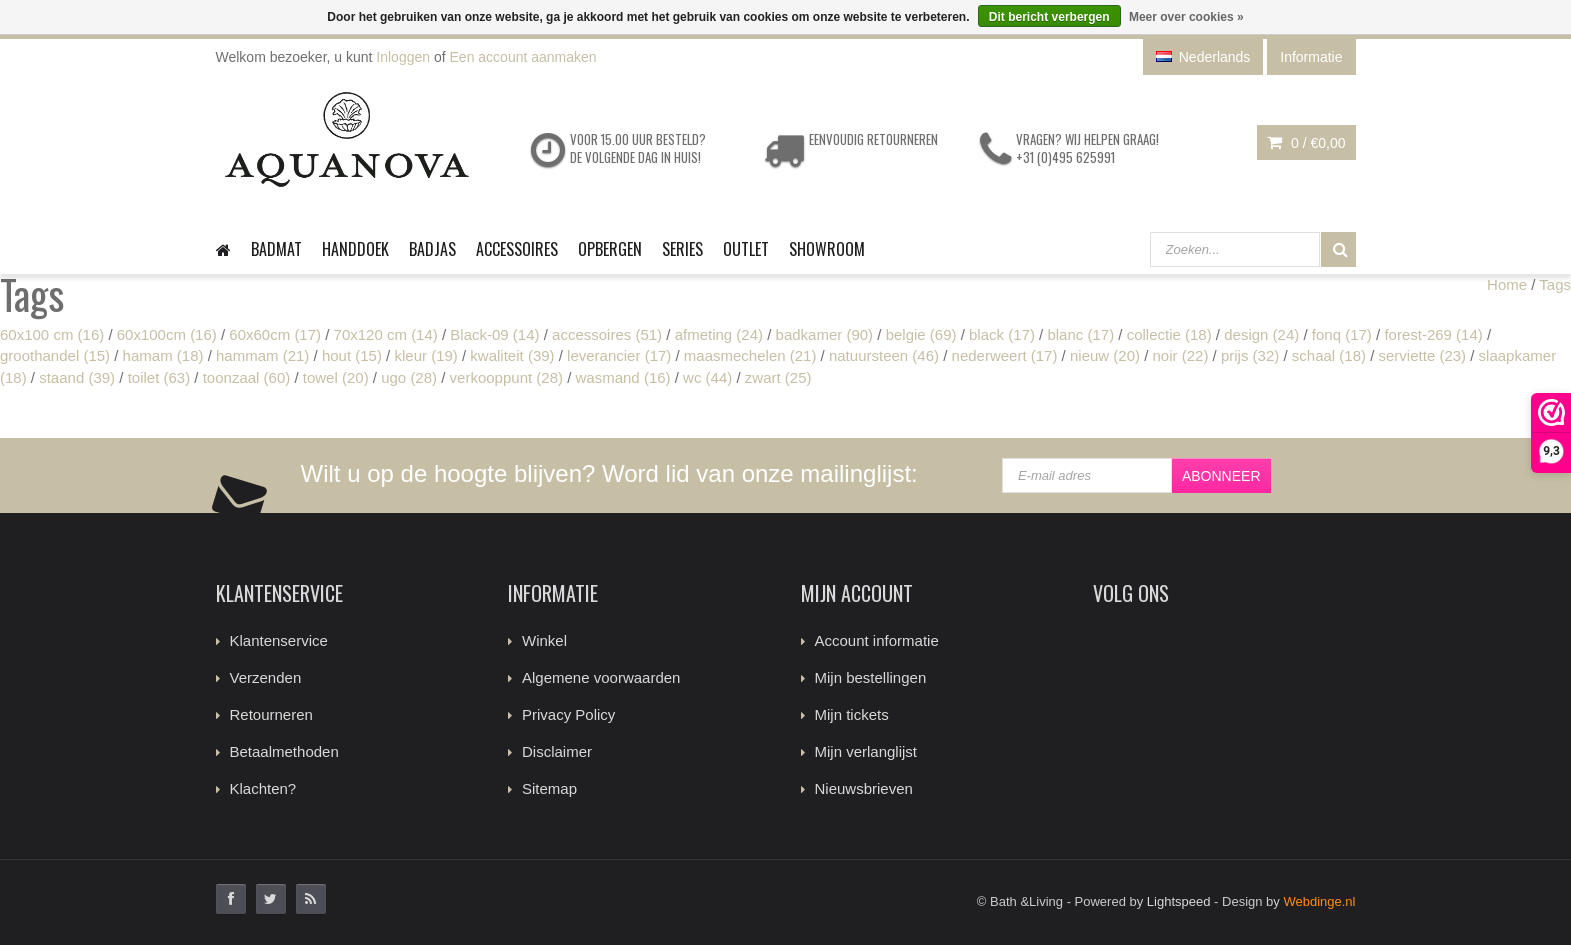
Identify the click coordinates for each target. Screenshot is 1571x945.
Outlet (746, 249)
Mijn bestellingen (871, 677)
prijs (1250, 355)
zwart (778, 377)
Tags (1555, 284)
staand (77, 377)
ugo (409, 377)
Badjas (432, 249)
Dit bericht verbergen (1049, 17)
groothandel (55, 355)
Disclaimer (557, 751)
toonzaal (247, 377)
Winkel (544, 640)
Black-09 (494, 334)
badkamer (825, 334)
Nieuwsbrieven (864, 788)
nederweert (1005, 355)
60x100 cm (52, 334)
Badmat (276, 249)
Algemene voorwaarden (601, 677)
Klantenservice (279, 640)
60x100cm (167, 334)
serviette (1423, 355)
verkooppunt (506, 377)
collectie (1169, 334)
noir (1181, 355)
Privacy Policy (568, 714)
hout (352, 355)
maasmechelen (750, 355)
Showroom (827, 249)
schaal (1329, 355)
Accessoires (517, 249)
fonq (1342, 334)
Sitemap (549, 788)
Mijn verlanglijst (866, 751)
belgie (921, 334)
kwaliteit (512, 355)
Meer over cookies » (1186, 17)
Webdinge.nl (1319, 901)
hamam (163, 355)
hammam (262, 355)
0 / (1306, 143)
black (1002, 334)
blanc (1080, 334)
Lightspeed (1179, 901)
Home (1507, 284)
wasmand (623, 377)
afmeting (719, 334)
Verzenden (266, 677)
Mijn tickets (852, 714)
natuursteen (884, 355)
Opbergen (610, 249)
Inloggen (403, 57)
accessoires (607, 334)
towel (336, 377)
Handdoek (355, 249)
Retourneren (271, 714)
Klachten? (263, 788)
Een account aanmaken (523, 57)
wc (707, 377)
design (1261, 334)
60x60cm (275, 334)
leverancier (619, 355)
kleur (425, 355)
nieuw (1105, 355)
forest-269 (1433, 334)
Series (682, 249)
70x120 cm (386, 334)
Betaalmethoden (284, 751)
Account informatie (877, 640)
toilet (159, 377)
